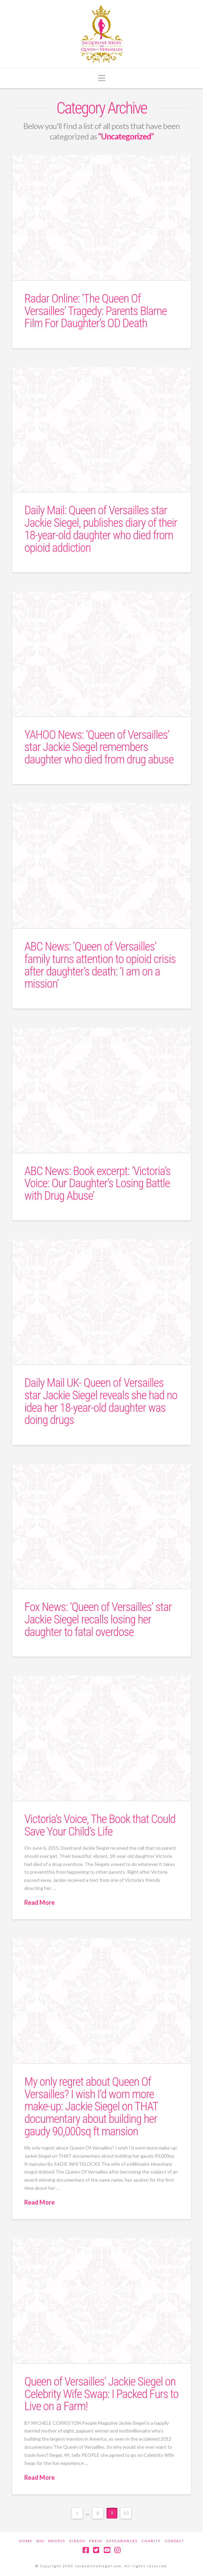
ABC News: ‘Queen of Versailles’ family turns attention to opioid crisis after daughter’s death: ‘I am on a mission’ (100, 965)
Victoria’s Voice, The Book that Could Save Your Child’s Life (99, 1825)
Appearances (122, 2541)
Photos (56, 2541)
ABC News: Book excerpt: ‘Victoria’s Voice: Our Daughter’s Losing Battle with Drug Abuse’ (97, 1183)
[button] (101, 78)
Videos (77, 2541)
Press (95, 2541)
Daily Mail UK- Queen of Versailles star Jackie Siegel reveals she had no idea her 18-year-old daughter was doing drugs (100, 1401)
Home (25, 2541)
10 (125, 2513)
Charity (151, 2541)
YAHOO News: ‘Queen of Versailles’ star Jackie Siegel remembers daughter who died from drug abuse (98, 747)
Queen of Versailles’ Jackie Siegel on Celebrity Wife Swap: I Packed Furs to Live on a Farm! (101, 2394)
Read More (39, 1902)
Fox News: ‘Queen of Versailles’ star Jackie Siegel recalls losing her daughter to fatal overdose (98, 1619)
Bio (40, 2541)
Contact (174, 2541)
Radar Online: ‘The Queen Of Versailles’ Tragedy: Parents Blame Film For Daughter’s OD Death (95, 311)
